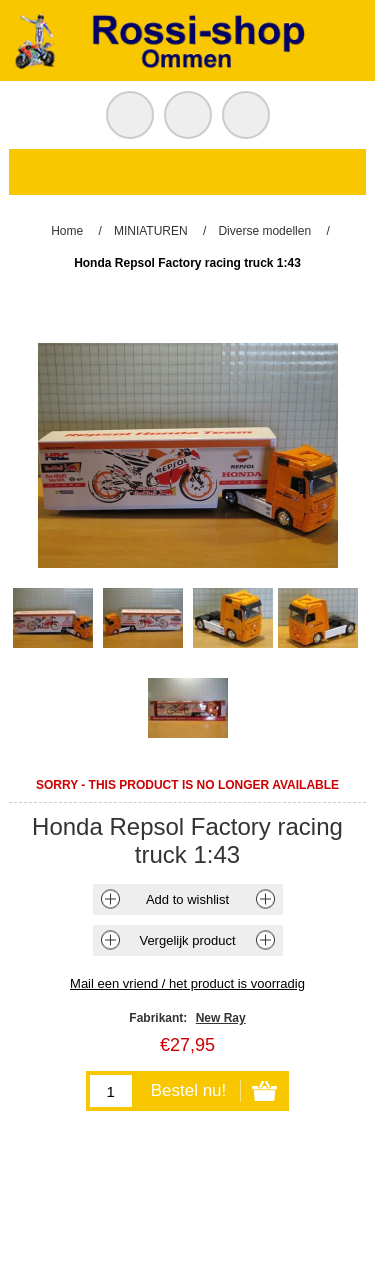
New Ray (221, 1018)
